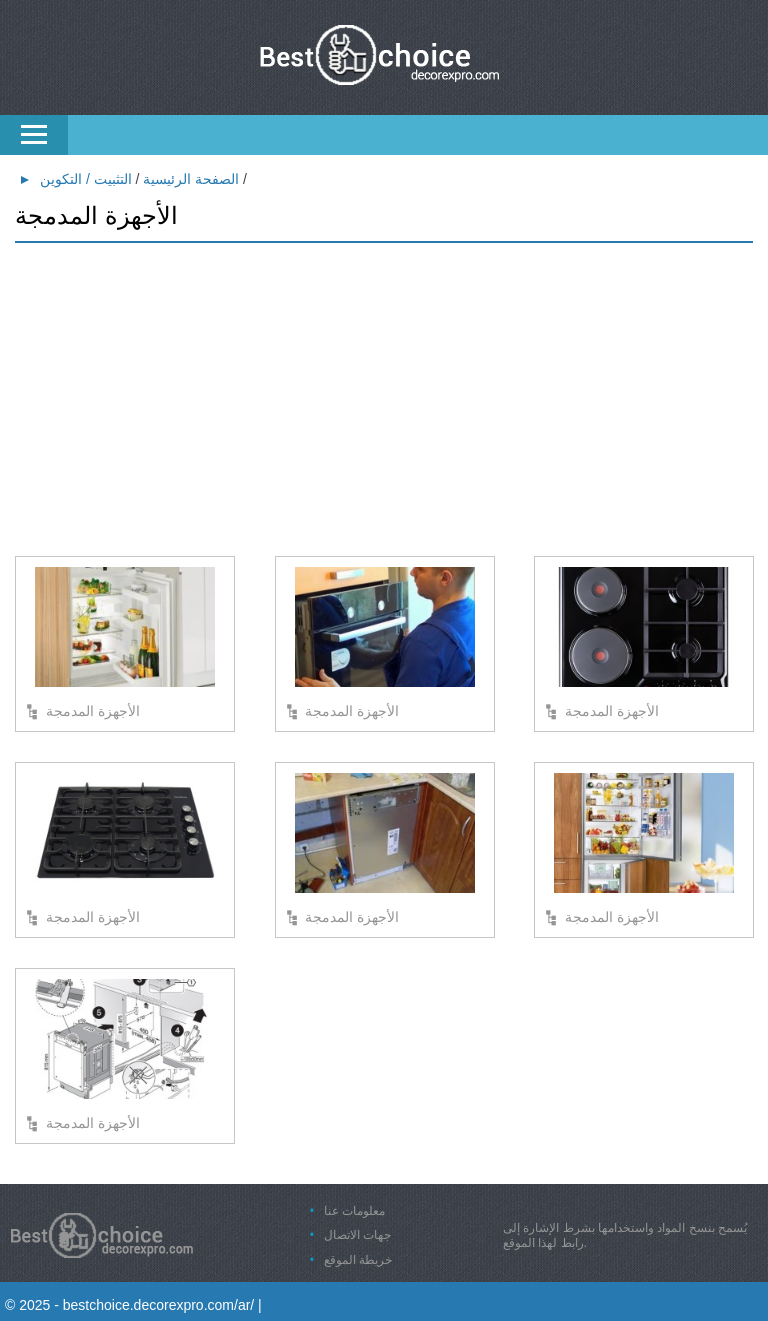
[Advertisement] (384, 401)
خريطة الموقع (358, 1260)
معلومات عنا (354, 1211)
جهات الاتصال (357, 1235)
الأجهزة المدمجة (93, 711)
